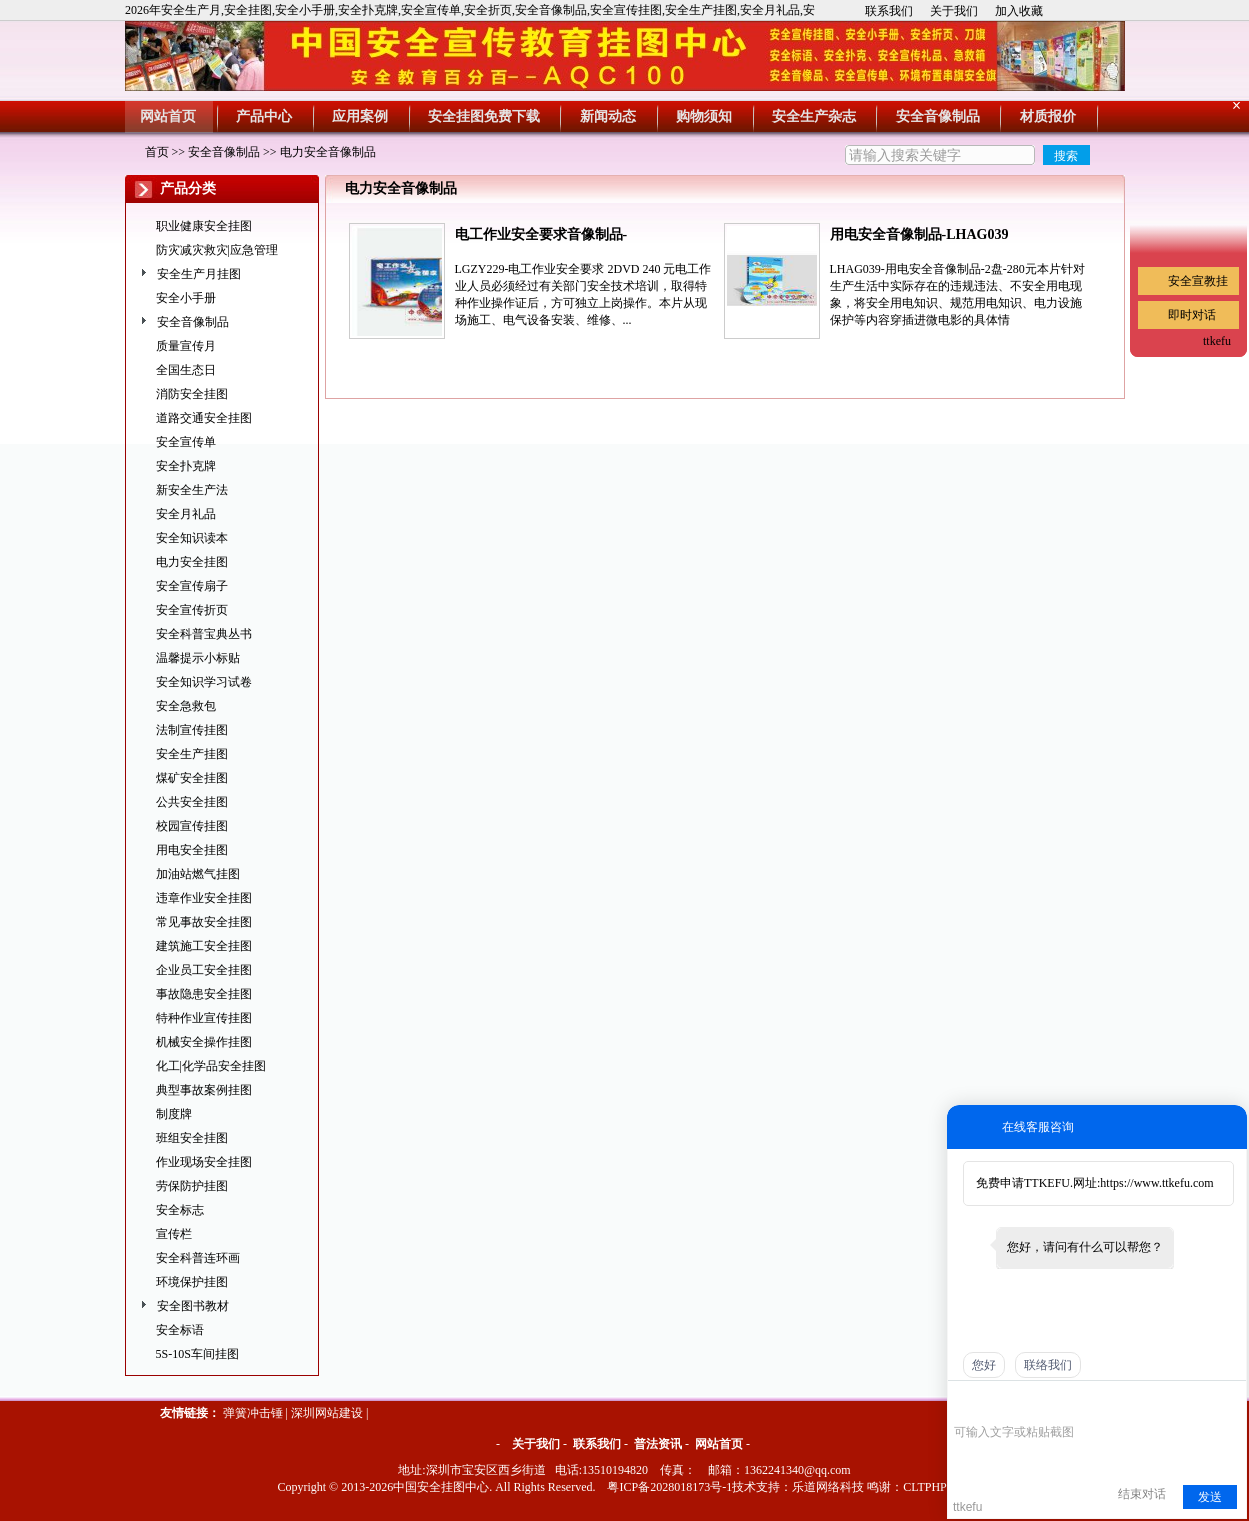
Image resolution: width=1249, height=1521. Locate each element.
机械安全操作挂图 (204, 1042)
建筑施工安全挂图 (204, 946)
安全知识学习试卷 (204, 682)
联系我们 (889, 11)
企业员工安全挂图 (204, 970)
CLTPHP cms (935, 1487)
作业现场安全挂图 (204, 1162)
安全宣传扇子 (192, 586)
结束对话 (1142, 1494)
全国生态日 (186, 370)
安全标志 (180, 1210)
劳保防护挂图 (192, 1186)
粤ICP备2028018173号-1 (669, 1487)
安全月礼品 (186, 514)
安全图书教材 (193, 1306)
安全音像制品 (224, 152)
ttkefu (1217, 341)
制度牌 (174, 1114)
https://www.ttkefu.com (1156, 1183)
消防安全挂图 (192, 394)
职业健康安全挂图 (204, 226)
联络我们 (1048, 1365)
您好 (984, 1365)
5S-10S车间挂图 (197, 1354)
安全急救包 (186, 706)
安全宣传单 (186, 442)
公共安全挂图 (192, 802)
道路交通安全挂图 (204, 418)
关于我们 (954, 11)
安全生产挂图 (192, 754)
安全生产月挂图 (199, 274)
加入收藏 (1019, 11)
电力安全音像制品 (328, 152)
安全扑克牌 (186, 466)
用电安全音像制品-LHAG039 (919, 234)
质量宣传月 (186, 346)
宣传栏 (174, 1234)
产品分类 (188, 188)
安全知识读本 (192, 538)
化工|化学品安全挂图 (211, 1066)
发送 (1210, 1497)
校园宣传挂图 (192, 826)
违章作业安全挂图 (204, 898)
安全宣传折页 (192, 610)
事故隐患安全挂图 (204, 994)
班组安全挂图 (192, 1138)
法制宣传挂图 (192, 730)
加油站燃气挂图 (198, 874)
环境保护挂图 (192, 1282)
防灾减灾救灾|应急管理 (217, 250)
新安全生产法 (192, 490)
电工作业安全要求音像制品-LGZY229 (541, 236)
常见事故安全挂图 (204, 922)
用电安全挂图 (192, 850)
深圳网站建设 (327, 1413)
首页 (157, 152)
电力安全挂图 (192, 562)
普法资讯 (658, 1444)
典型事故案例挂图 (204, 1090)
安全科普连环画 (198, 1258)
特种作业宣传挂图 (204, 1018)
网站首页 (719, 1444)
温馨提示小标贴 (198, 658)
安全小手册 (186, 298)
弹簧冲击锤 (253, 1413)
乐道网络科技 (828, 1487)
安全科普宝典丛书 (204, 634)
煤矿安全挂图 (192, 778)
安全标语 (180, 1330)
